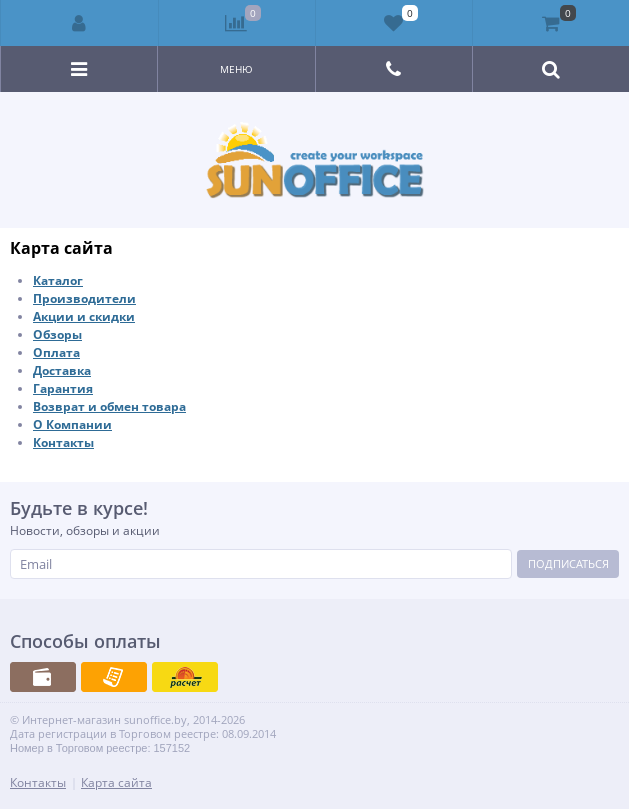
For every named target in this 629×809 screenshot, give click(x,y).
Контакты (63, 442)
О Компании (72, 424)
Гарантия (63, 388)
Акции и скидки (84, 316)
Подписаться (568, 563)
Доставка (62, 370)
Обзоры (57, 334)
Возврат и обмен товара (109, 406)
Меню (236, 69)
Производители (84, 298)
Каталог (58, 280)
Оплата (56, 352)
